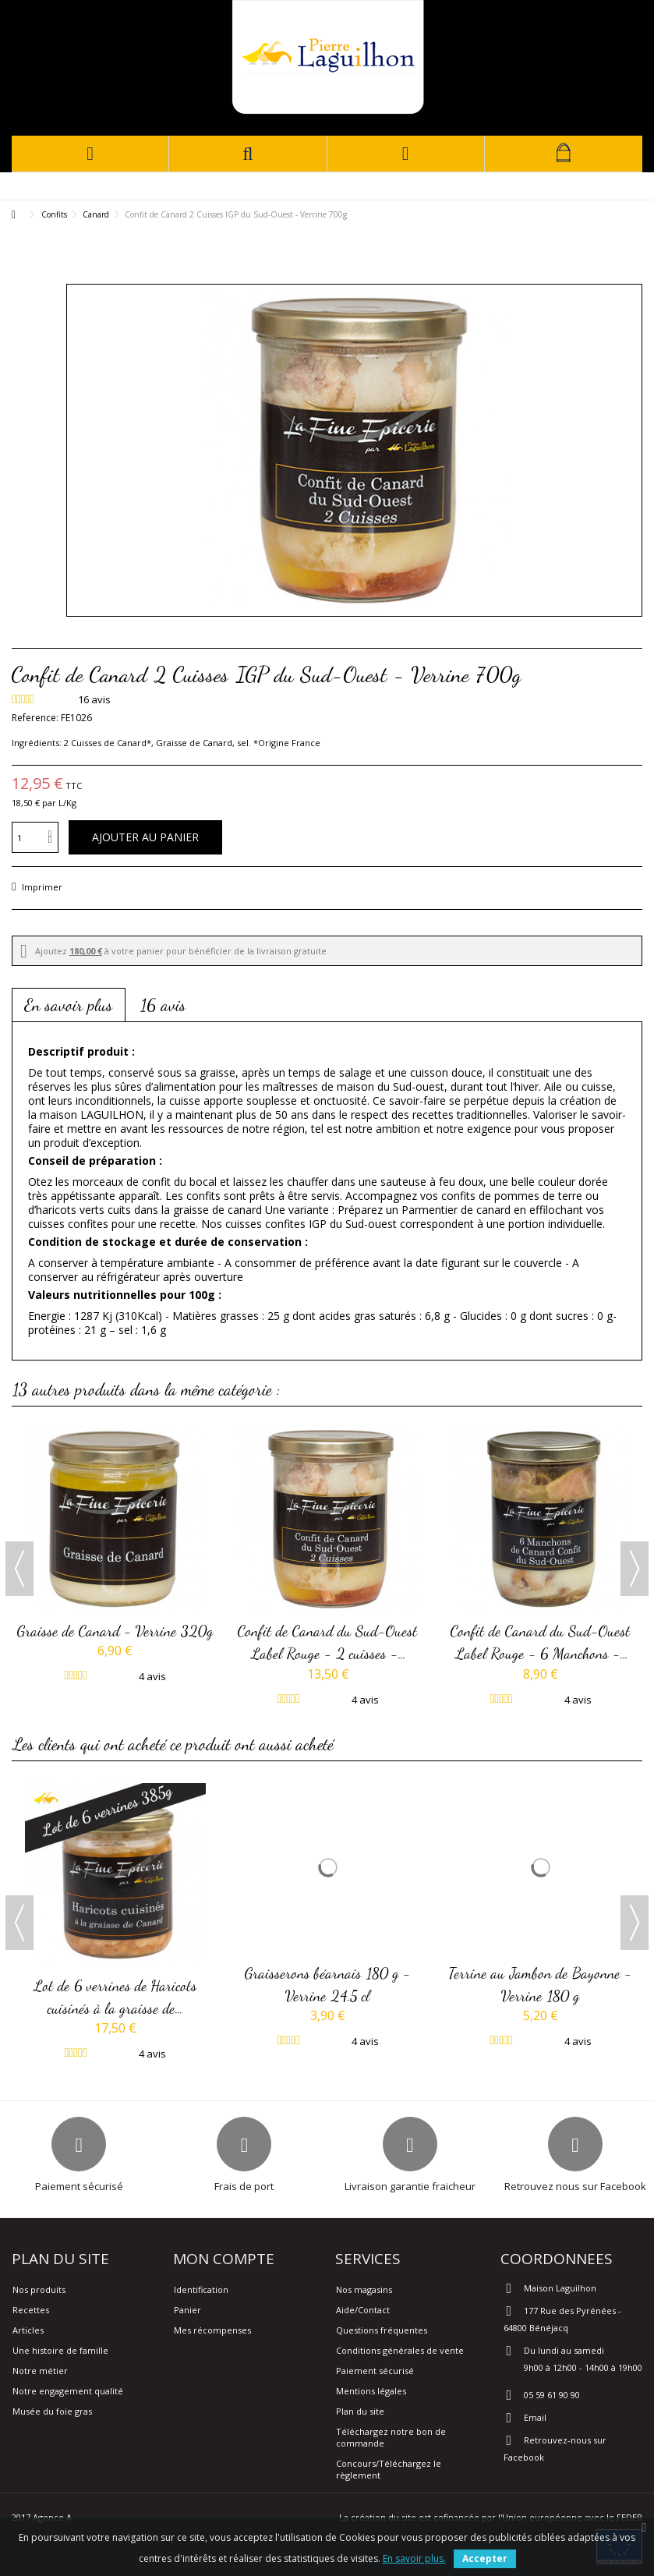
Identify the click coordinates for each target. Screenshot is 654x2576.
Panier (187, 2310)
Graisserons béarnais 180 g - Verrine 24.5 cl (328, 1984)
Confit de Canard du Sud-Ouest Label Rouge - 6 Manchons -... (541, 1642)
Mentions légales (371, 2391)
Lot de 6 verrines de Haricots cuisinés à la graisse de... (115, 1996)
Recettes (30, 2310)
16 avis (163, 1005)
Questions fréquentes (381, 2330)
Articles (28, 2330)
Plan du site (360, 2411)
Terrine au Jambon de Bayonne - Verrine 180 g (540, 1984)
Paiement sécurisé (375, 2370)
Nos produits (38, 2289)
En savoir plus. (414, 2558)
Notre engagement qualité (67, 2391)
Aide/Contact (363, 2310)
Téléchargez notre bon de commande (391, 2437)
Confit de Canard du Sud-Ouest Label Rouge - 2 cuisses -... (328, 1642)
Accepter (484, 2558)
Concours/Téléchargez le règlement (388, 2469)
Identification (201, 2289)
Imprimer (40, 887)
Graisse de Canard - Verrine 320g (115, 1631)
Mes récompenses (212, 2330)
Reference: (35, 718)
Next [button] (634, 1568)
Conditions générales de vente (400, 2350)
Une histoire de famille (60, 2350)
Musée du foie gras (52, 2411)
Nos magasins (364, 2289)
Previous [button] (19, 1568)
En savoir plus (68, 1005)
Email (535, 2417)
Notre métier (40, 2370)
